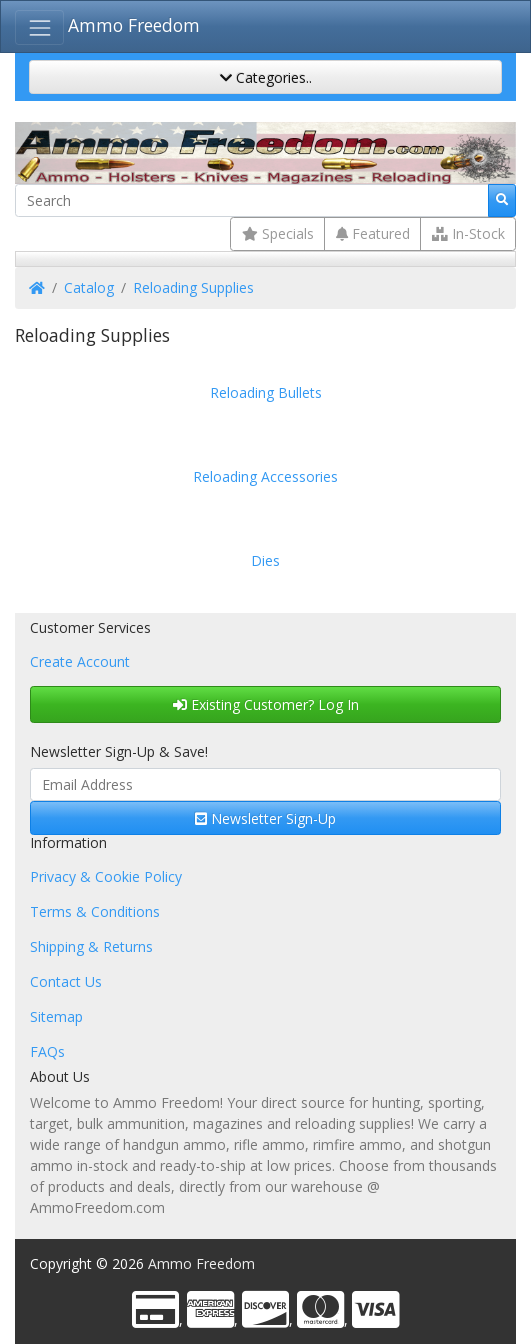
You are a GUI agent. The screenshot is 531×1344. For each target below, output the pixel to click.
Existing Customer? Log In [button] (266, 704)
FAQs (47, 1051)
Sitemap (56, 1016)
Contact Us (66, 981)
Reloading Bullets (266, 392)
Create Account (80, 661)
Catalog (89, 287)
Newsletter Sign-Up (265, 818)
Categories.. (266, 77)
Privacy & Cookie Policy (106, 876)
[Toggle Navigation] (39, 27)
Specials (278, 233)
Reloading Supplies (193, 287)
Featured (373, 233)
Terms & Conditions (95, 911)
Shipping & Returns (91, 946)
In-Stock (468, 233)
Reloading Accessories (265, 476)
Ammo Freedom (134, 25)
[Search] (252, 201)
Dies (265, 560)
